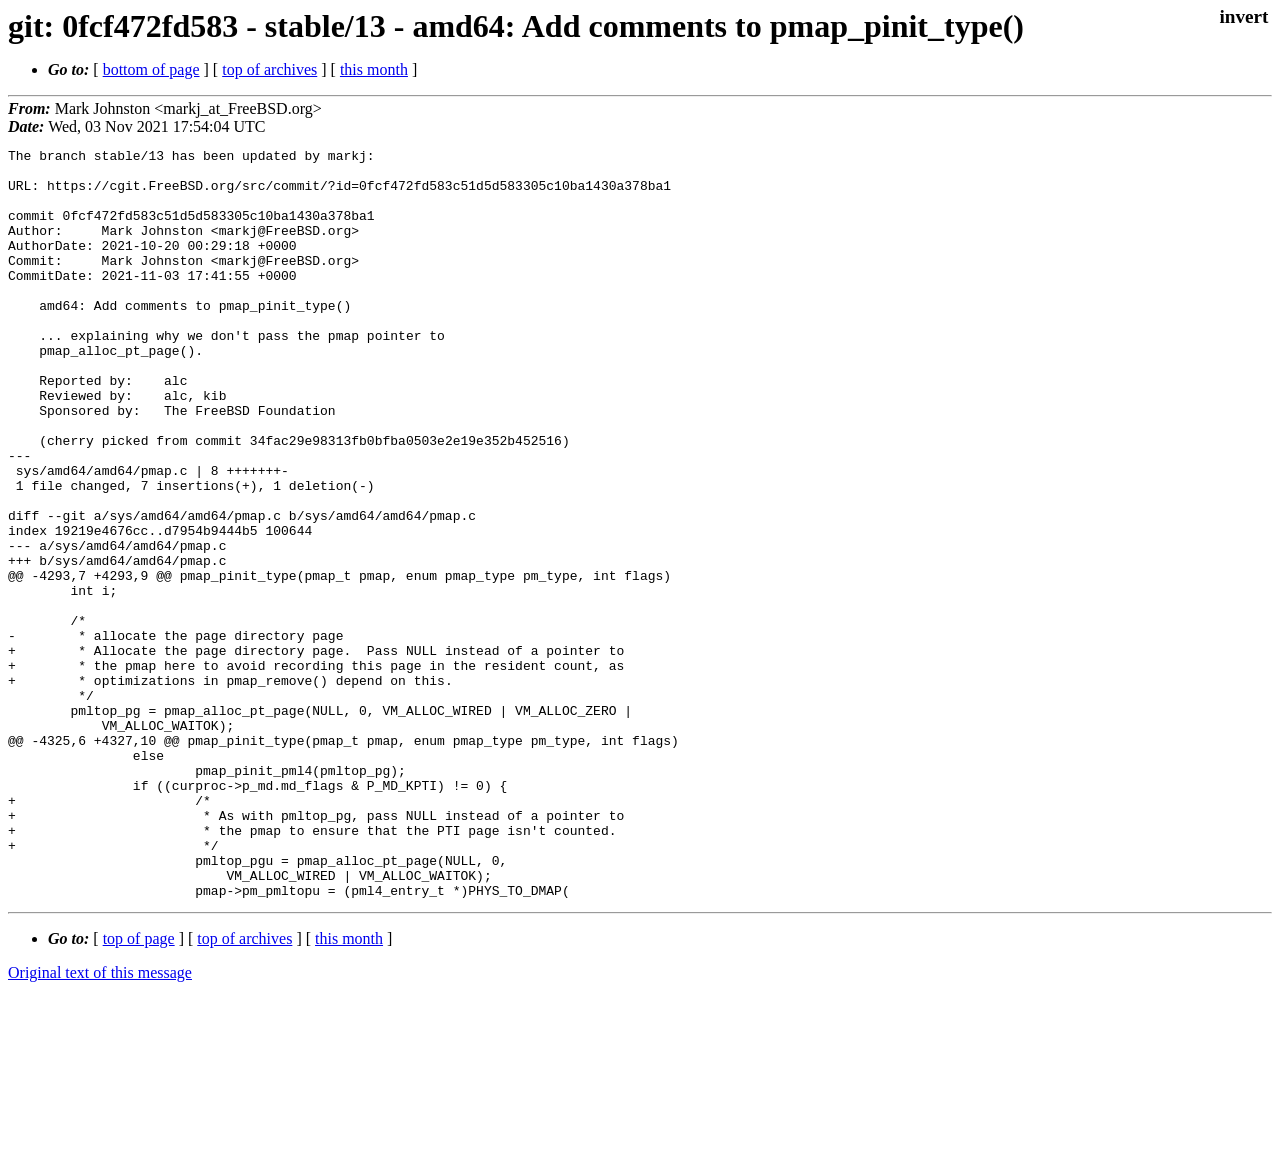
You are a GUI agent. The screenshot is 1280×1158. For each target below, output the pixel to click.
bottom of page (151, 69)
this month (374, 69)
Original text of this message (100, 1122)
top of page (139, 1088)
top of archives (269, 69)
